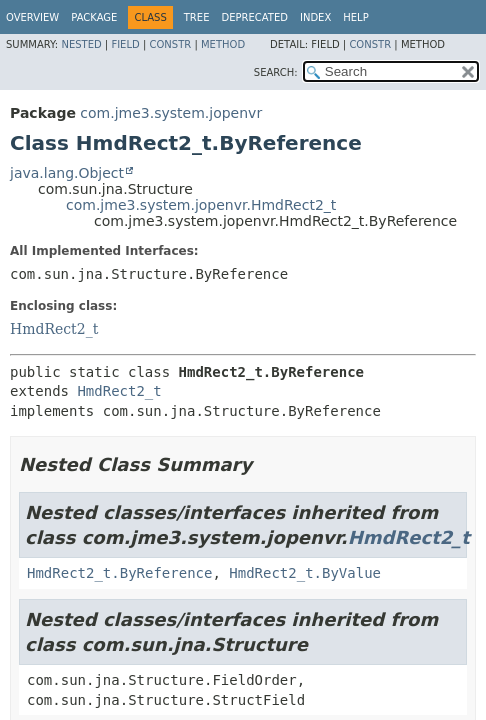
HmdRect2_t (54, 329)
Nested (81, 44)
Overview (32, 17)
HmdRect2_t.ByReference (119, 573)
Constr (170, 44)
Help (355, 17)
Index (315, 17)
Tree (197, 17)
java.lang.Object (67, 173)
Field (125, 44)
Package (94, 17)
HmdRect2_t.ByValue (305, 573)
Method (223, 44)
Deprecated (254, 17)
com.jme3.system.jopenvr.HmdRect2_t (201, 205)
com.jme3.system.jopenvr (171, 113)
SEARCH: (276, 72)
